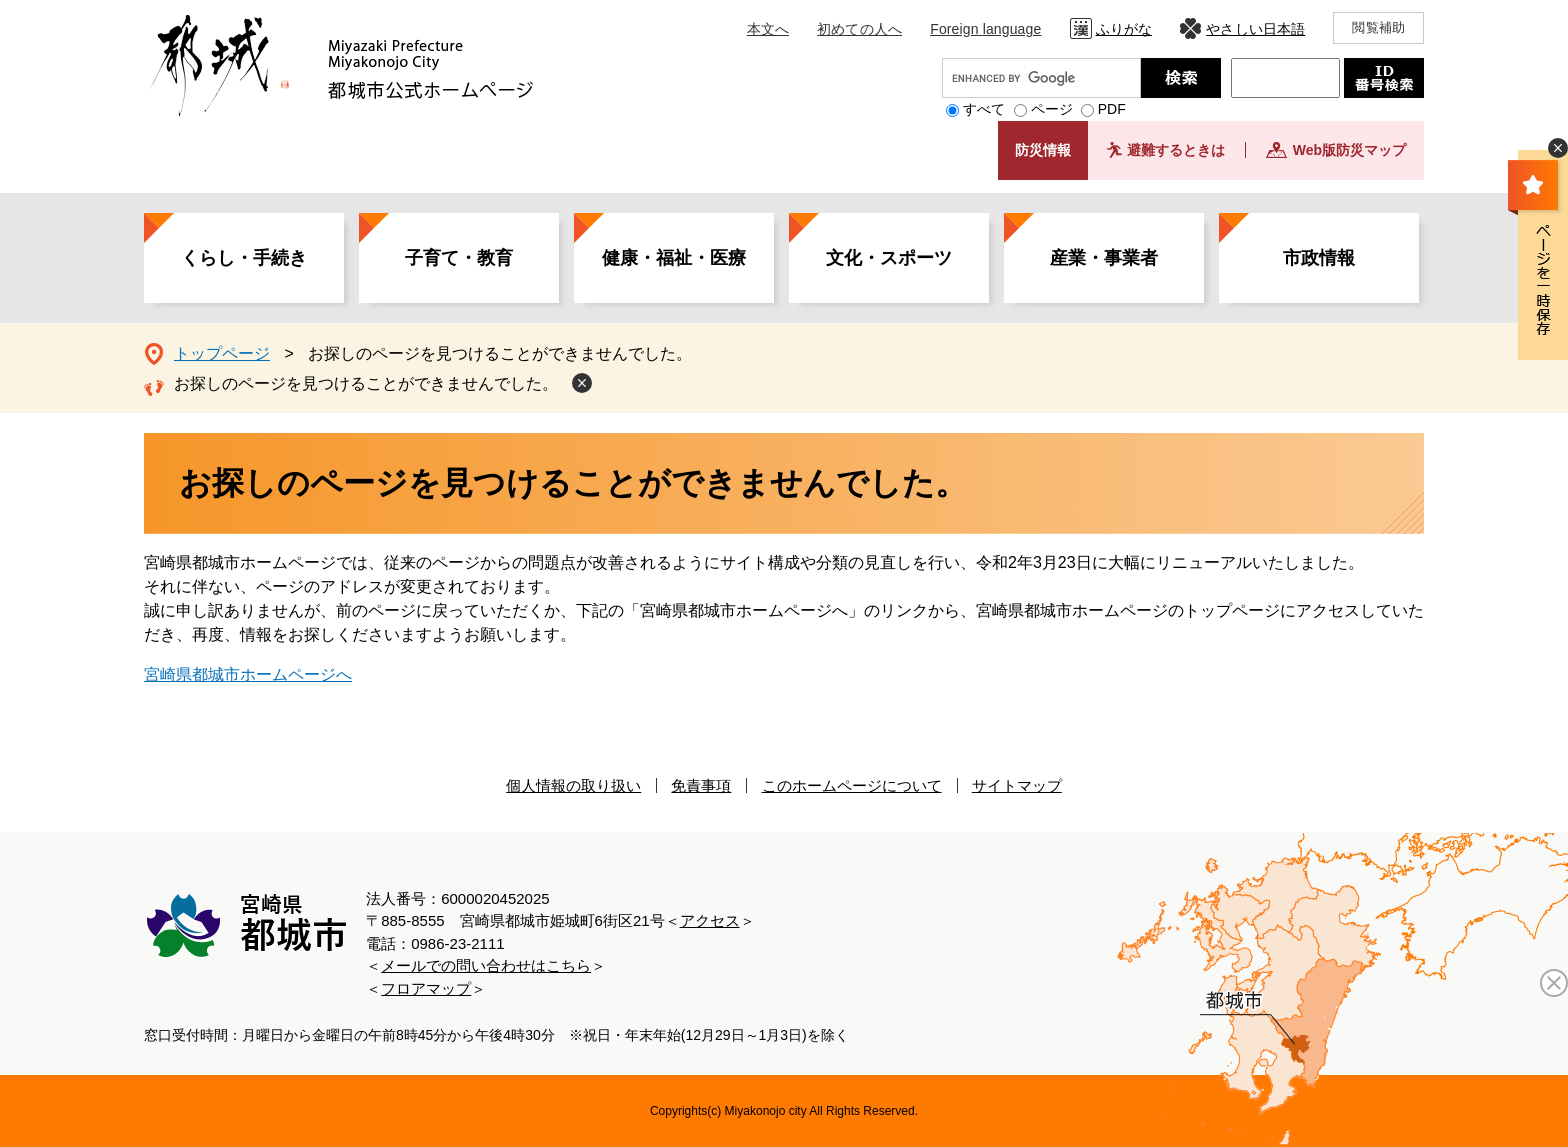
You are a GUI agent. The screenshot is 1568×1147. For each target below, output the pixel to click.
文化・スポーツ (889, 258)
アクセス (710, 920)
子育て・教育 (459, 258)
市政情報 (1319, 258)
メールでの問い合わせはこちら (486, 965)
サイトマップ (1017, 785)
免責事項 (701, 785)
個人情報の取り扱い (573, 785)
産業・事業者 (1104, 258)
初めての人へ (859, 29)
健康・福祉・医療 (674, 258)
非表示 (1558, 148)
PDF (1112, 109)
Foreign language (985, 29)
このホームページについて (852, 785)
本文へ (768, 29)
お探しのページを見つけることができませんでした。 (366, 383)
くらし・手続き (244, 258)
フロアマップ (426, 988)
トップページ (222, 353)
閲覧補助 (1378, 27)
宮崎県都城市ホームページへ (248, 674)
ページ (1052, 109)
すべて (984, 109)
